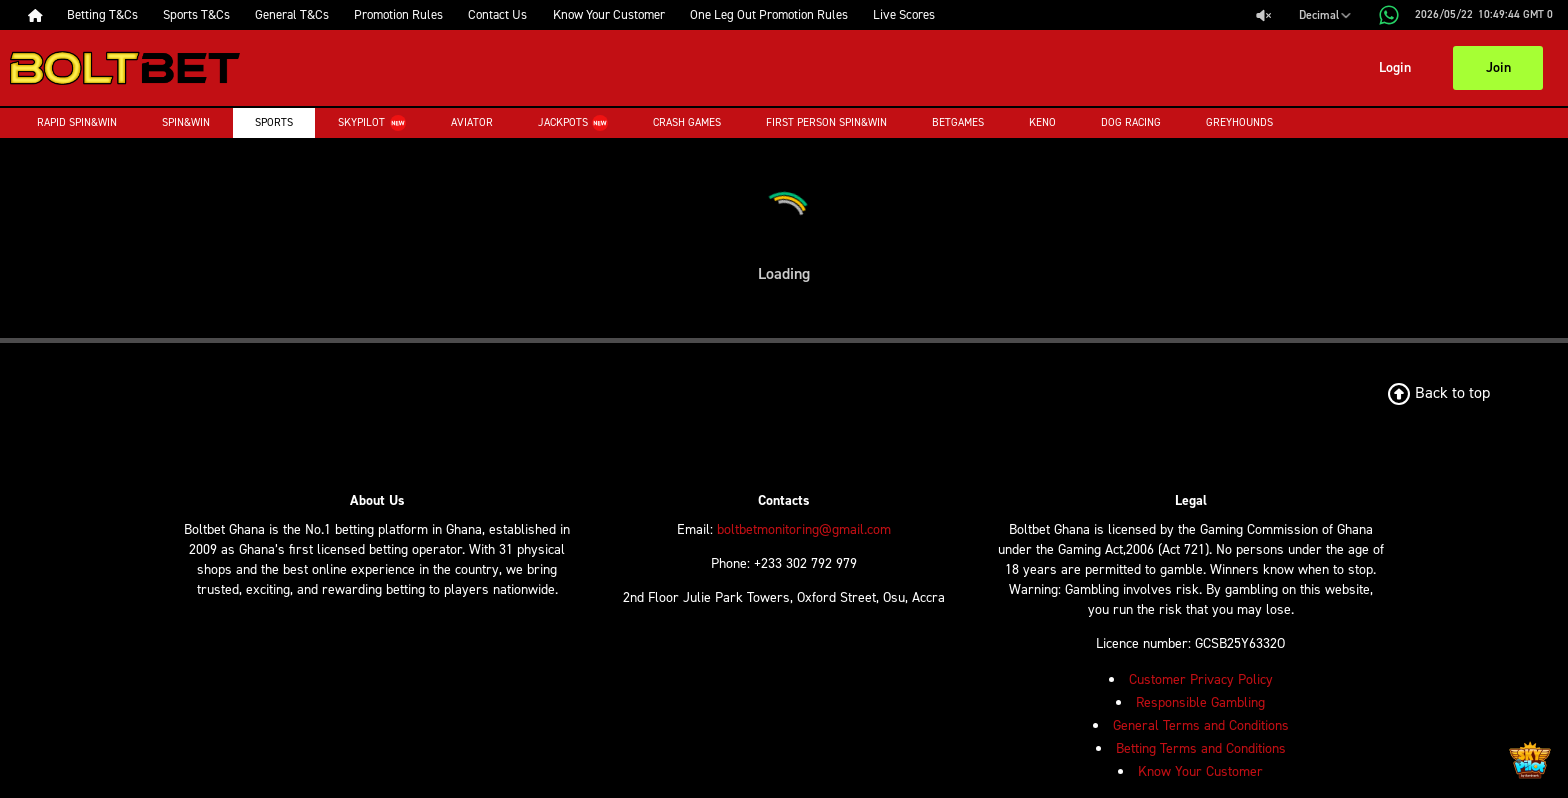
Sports (274, 122)
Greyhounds (1239, 122)
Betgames (958, 122)
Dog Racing (1131, 122)
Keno (1042, 122)
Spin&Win (186, 122)
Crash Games (687, 122)
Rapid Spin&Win (77, 122)
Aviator (472, 122)
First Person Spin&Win (826, 122)
